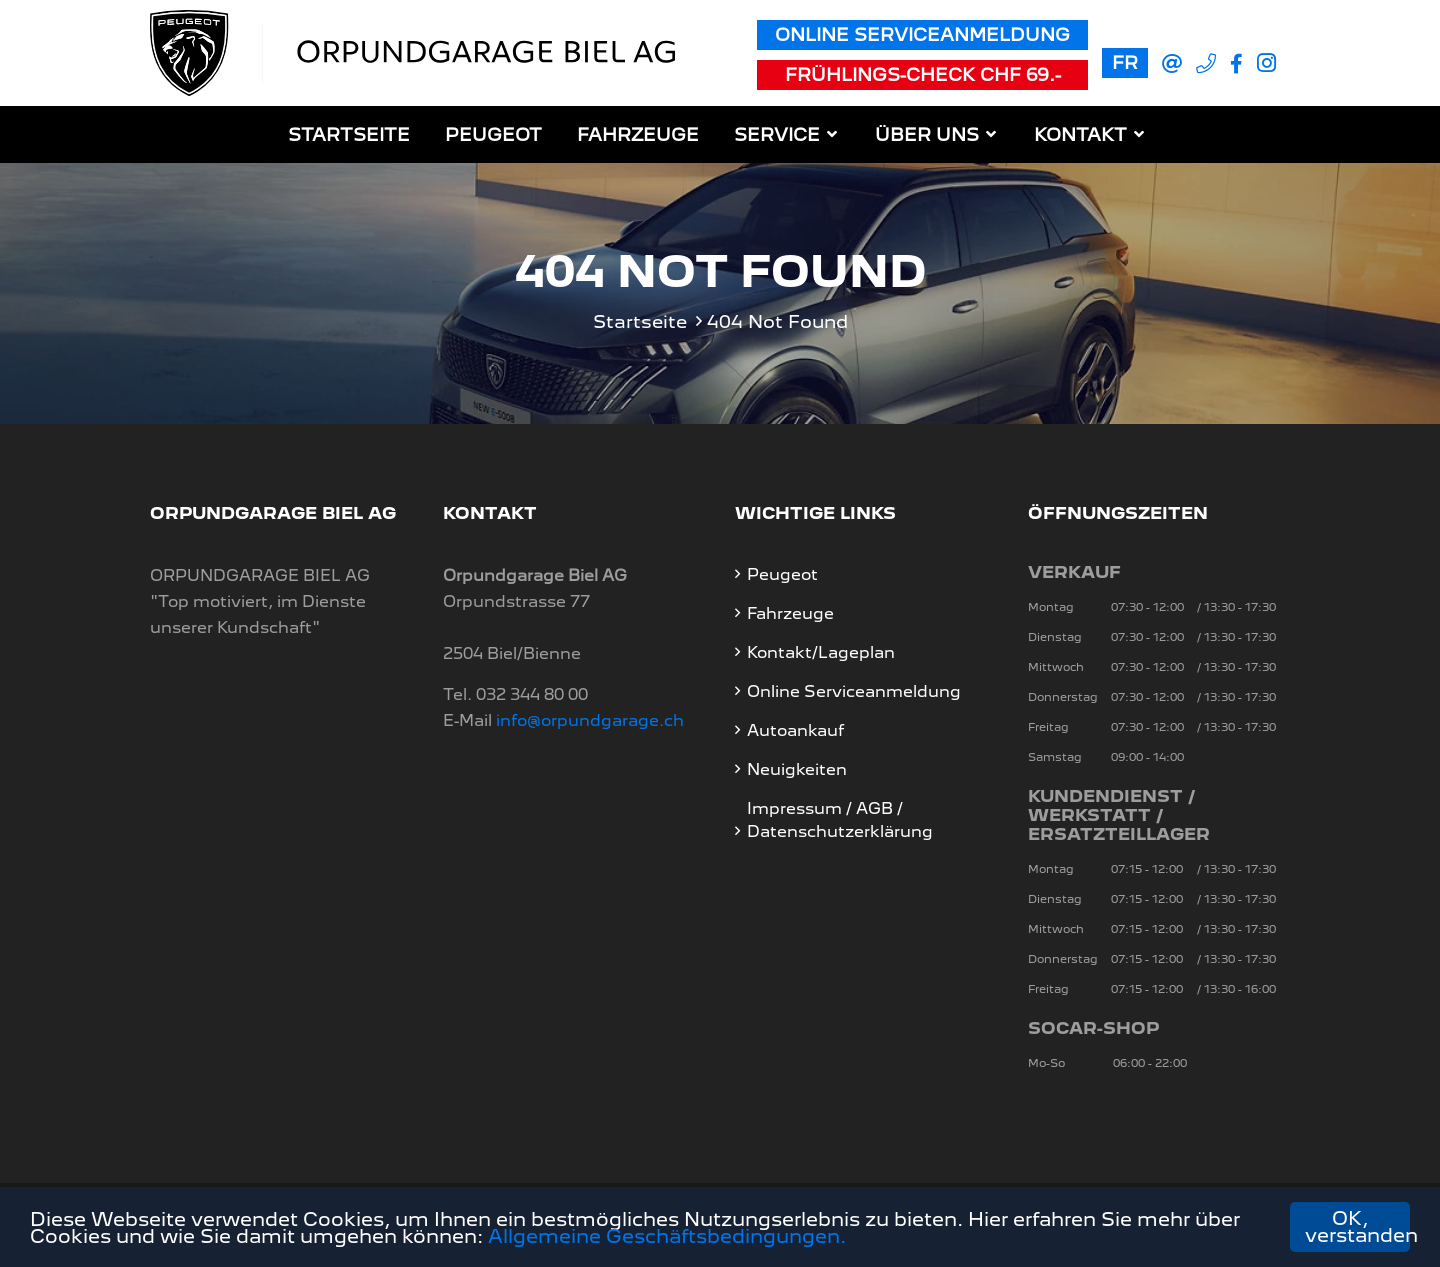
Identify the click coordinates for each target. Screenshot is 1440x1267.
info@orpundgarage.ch (590, 720)
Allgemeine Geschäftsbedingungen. (667, 1236)
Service (777, 134)
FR (1125, 62)
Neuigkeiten (797, 769)
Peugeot (493, 134)
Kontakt (1080, 134)
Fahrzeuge (638, 134)
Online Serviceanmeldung (922, 34)
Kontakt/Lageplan (821, 652)
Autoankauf (795, 730)
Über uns (927, 134)
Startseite (349, 134)
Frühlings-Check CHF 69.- (923, 74)
